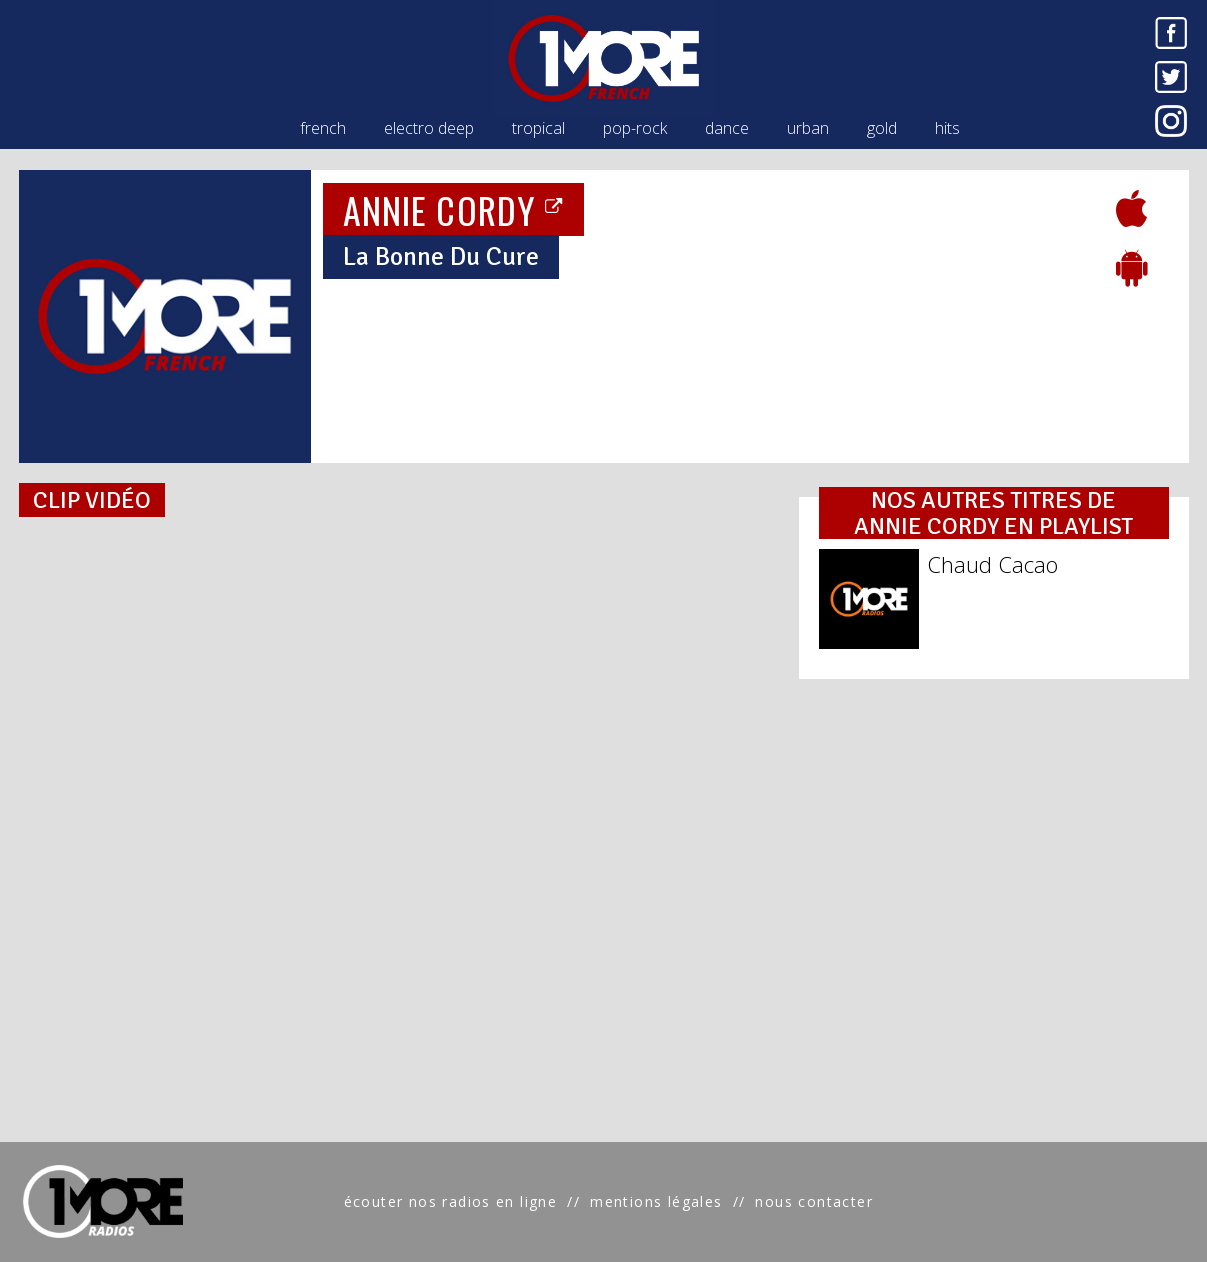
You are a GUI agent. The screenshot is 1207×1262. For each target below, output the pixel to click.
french (323, 128)
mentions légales (656, 1201)
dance (727, 128)
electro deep (429, 128)
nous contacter (814, 1201)
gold (882, 128)
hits (947, 128)
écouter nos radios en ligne (451, 1201)
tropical (538, 128)
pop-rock (635, 128)
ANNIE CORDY (453, 209)
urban (808, 128)
